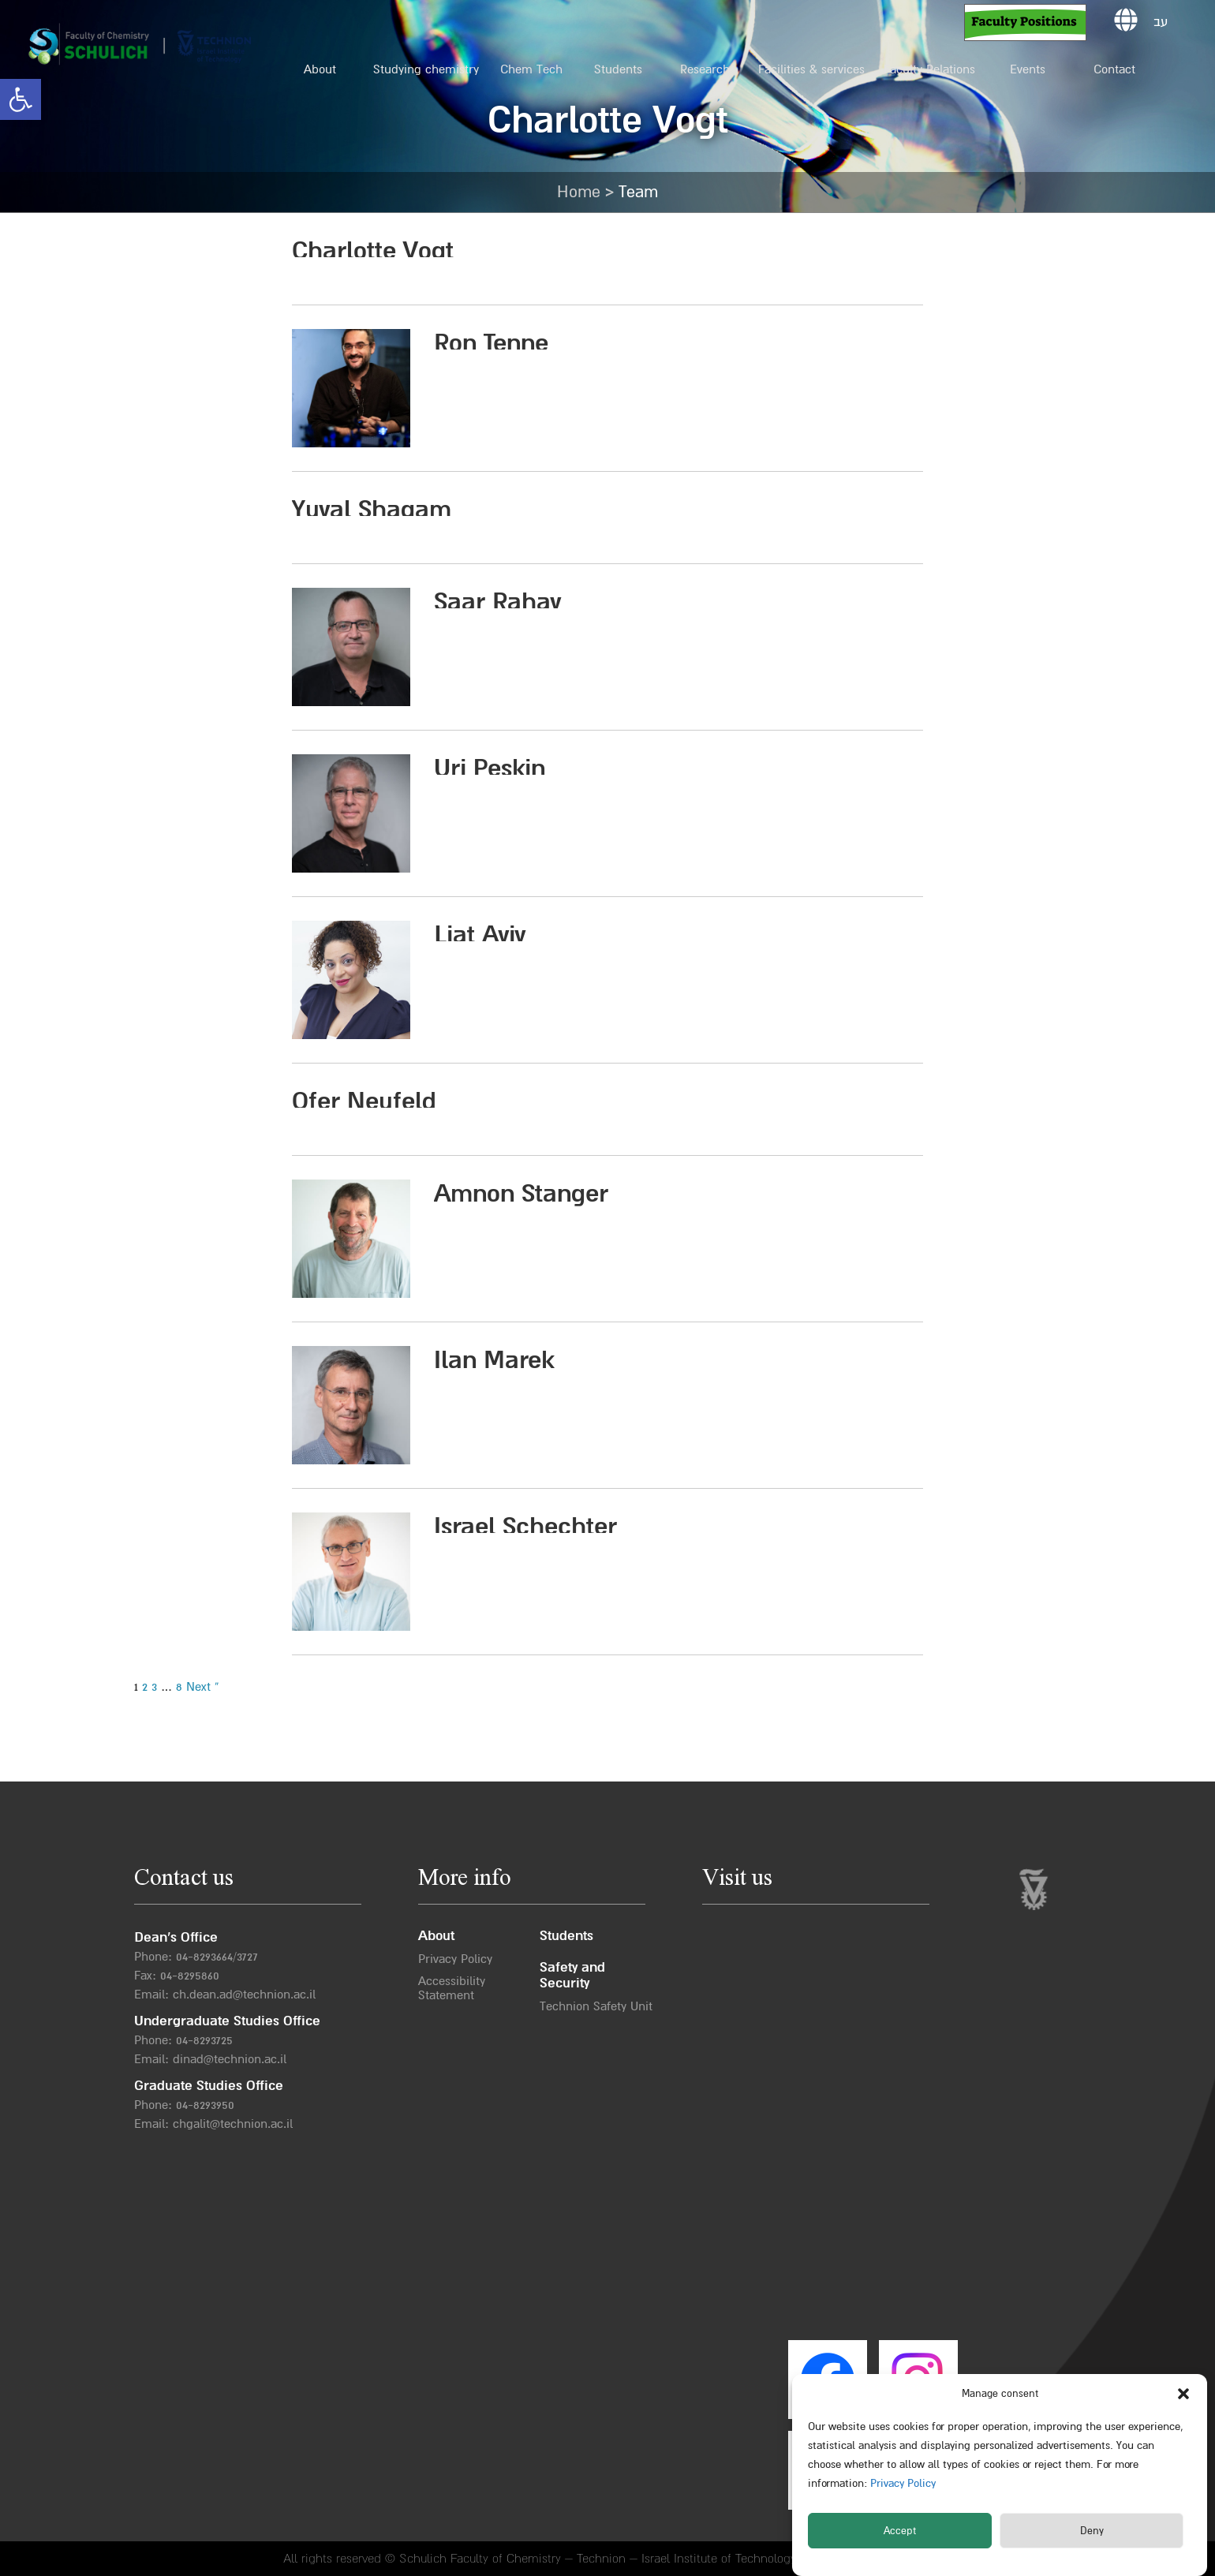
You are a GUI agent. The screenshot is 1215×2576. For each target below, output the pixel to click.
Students (618, 69)
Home (578, 192)
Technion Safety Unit (596, 2006)
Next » (202, 1687)
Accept (900, 2531)
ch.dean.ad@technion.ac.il (244, 1994)
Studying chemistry (426, 69)
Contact (1114, 69)
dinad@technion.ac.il (229, 2059)
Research (705, 69)
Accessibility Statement (451, 1988)
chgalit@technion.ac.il (233, 2124)
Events (1027, 69)
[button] (20, 99)
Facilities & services (811, 69)
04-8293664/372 (214, 1957)
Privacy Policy (901, 2483)
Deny (1092, 2531)
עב (1160, 22)
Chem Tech (531, 69)
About (320, 69)
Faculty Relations (929, 69)
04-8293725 (204, 2040)
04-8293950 (205, 2105)
